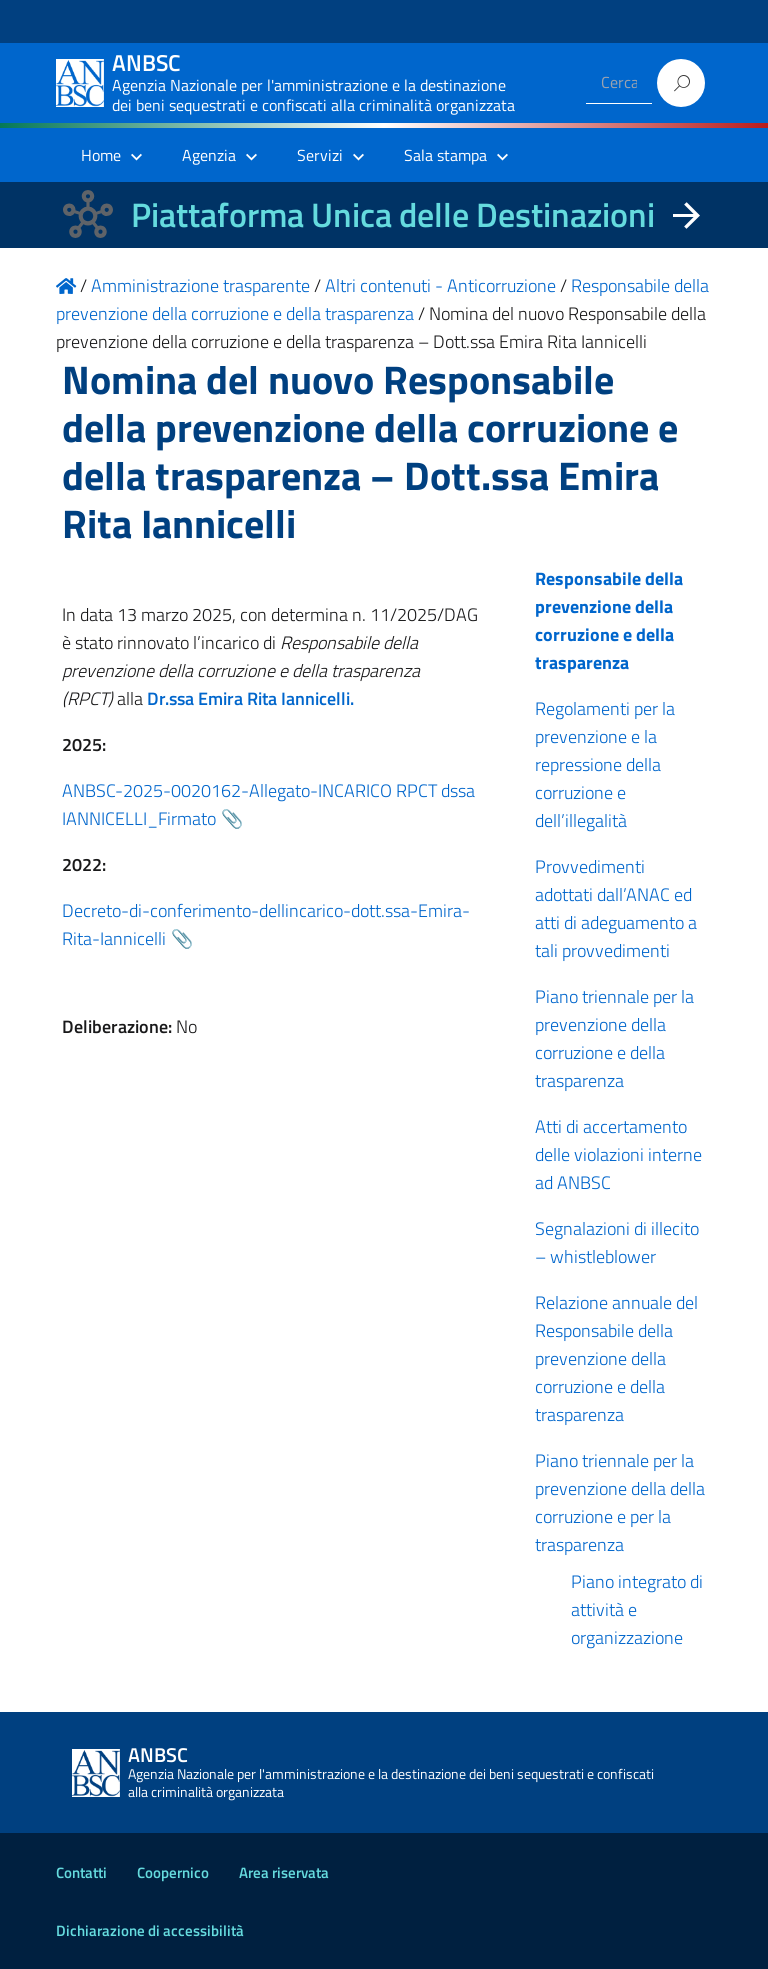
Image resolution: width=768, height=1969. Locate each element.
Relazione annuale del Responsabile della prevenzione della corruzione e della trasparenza (616, 1358)
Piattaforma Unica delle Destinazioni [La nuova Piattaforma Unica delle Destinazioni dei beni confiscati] (393, 214)
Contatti (81, 1872)
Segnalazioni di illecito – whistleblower (617, 1242)
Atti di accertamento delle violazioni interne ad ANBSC (618, 1154)
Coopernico (173, 1872)
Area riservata (284, 1872)
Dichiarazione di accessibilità (150, 1930)
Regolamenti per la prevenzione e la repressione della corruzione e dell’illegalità (605, 764)
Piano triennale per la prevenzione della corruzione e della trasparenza (614, 1038)
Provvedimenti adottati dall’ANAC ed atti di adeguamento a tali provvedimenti (616, 908)
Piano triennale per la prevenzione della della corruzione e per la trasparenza (620, 1502)
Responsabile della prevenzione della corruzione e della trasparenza (609, 620)
